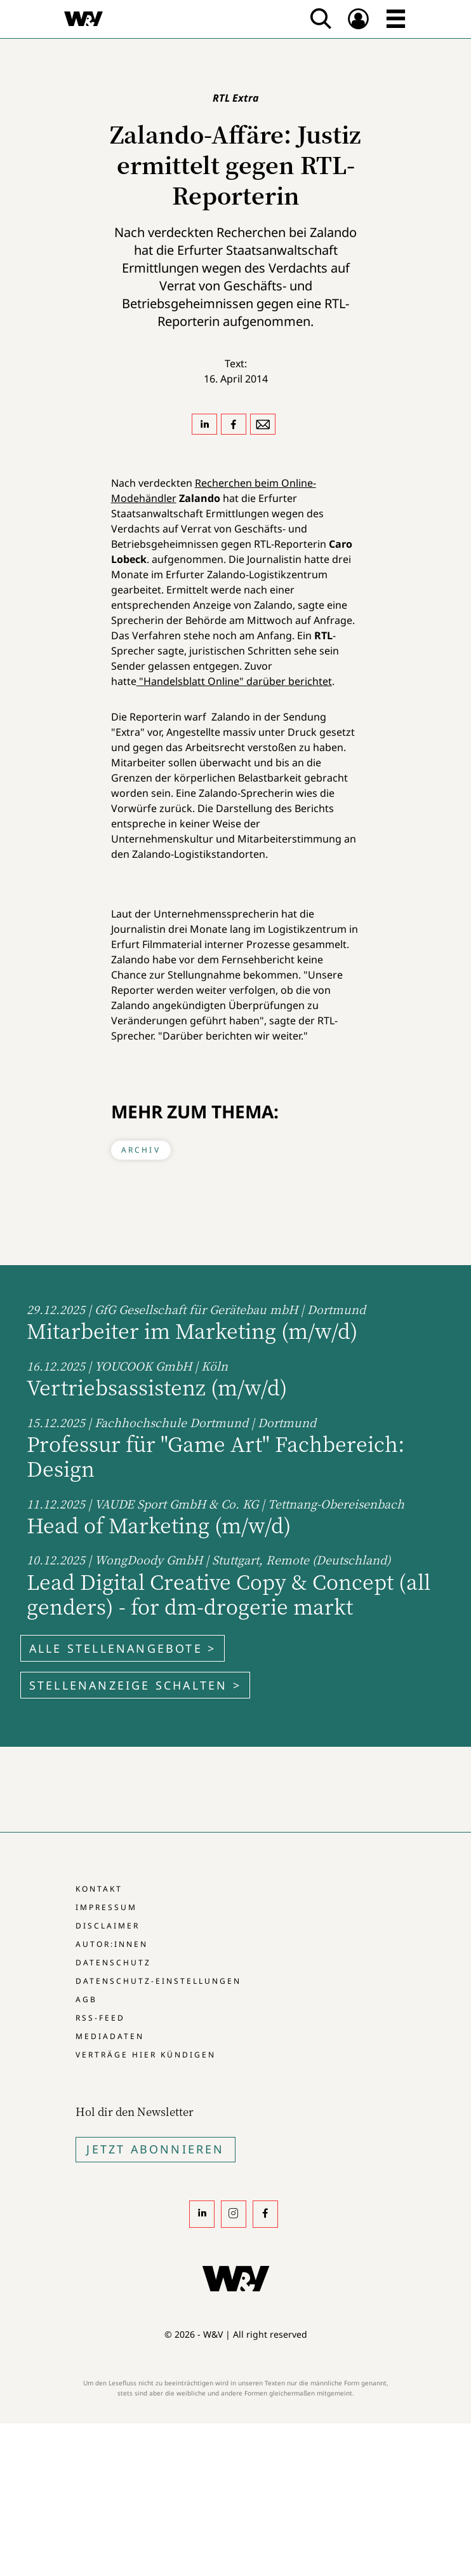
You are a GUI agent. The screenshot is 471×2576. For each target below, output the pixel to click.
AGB (86, 1999)
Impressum (106, 1907)
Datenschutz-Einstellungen (158, 1981)
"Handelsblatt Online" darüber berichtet (234, 681)
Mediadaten (110, 2036)
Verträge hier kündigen (146, 2054)
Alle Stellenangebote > (122, 1648)
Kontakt (99, 1888)
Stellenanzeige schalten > (135, 1685)
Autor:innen (112, 1944)
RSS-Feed (100, 2017)
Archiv (141, 1149)
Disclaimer (108, 1925)
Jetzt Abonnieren (155, 2149)
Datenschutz (113, 1962)
